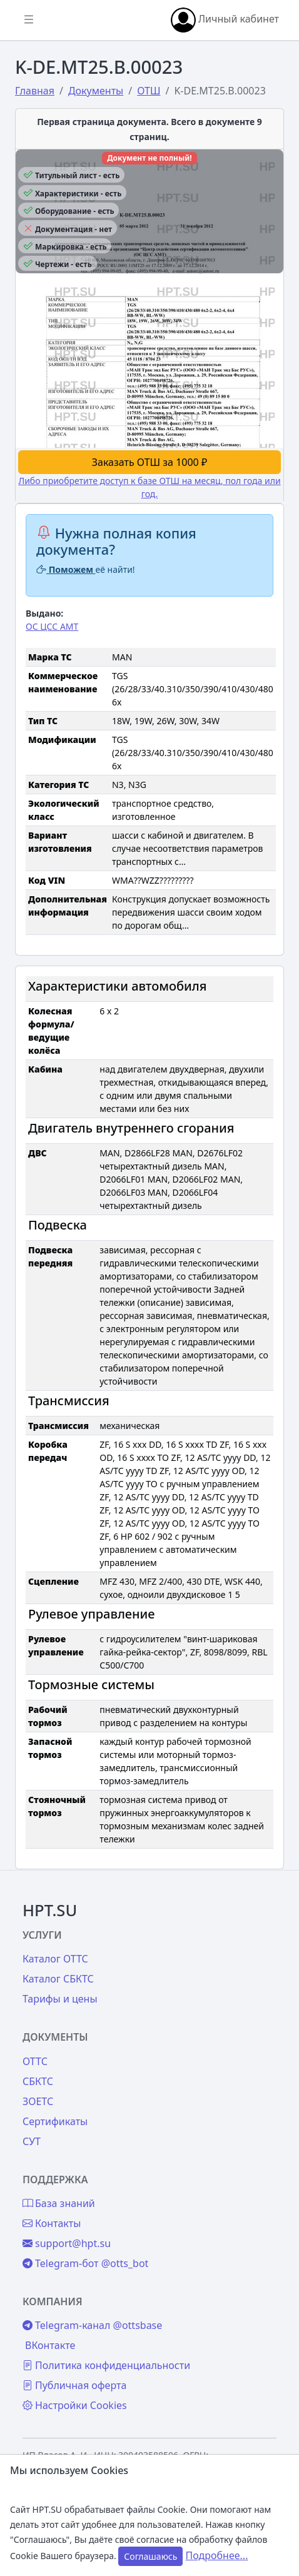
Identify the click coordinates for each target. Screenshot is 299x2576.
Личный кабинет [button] (225, 20)
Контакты (52, 2223)
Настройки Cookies (75, 2405)
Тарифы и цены (60, 1999)
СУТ (32, 2141)
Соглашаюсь (150, 2556)
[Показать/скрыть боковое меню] (29, 20)
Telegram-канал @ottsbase (92, 2325)
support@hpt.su (67, 2243)
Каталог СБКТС (58, 1979)
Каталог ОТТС (55, 1959)
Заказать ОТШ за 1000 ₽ (149, 462)
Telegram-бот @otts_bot (85, 2263)
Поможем (66, 569)
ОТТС (35, 2061)
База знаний (59, 2203)
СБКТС (38, 2081)
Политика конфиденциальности (106, 2365)
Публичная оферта (74, 2385)
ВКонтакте (50, 2345)
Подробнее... (217, 2555)
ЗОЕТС (38, 2101)
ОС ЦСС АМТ (52, 626)
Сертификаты (55, 2121)
